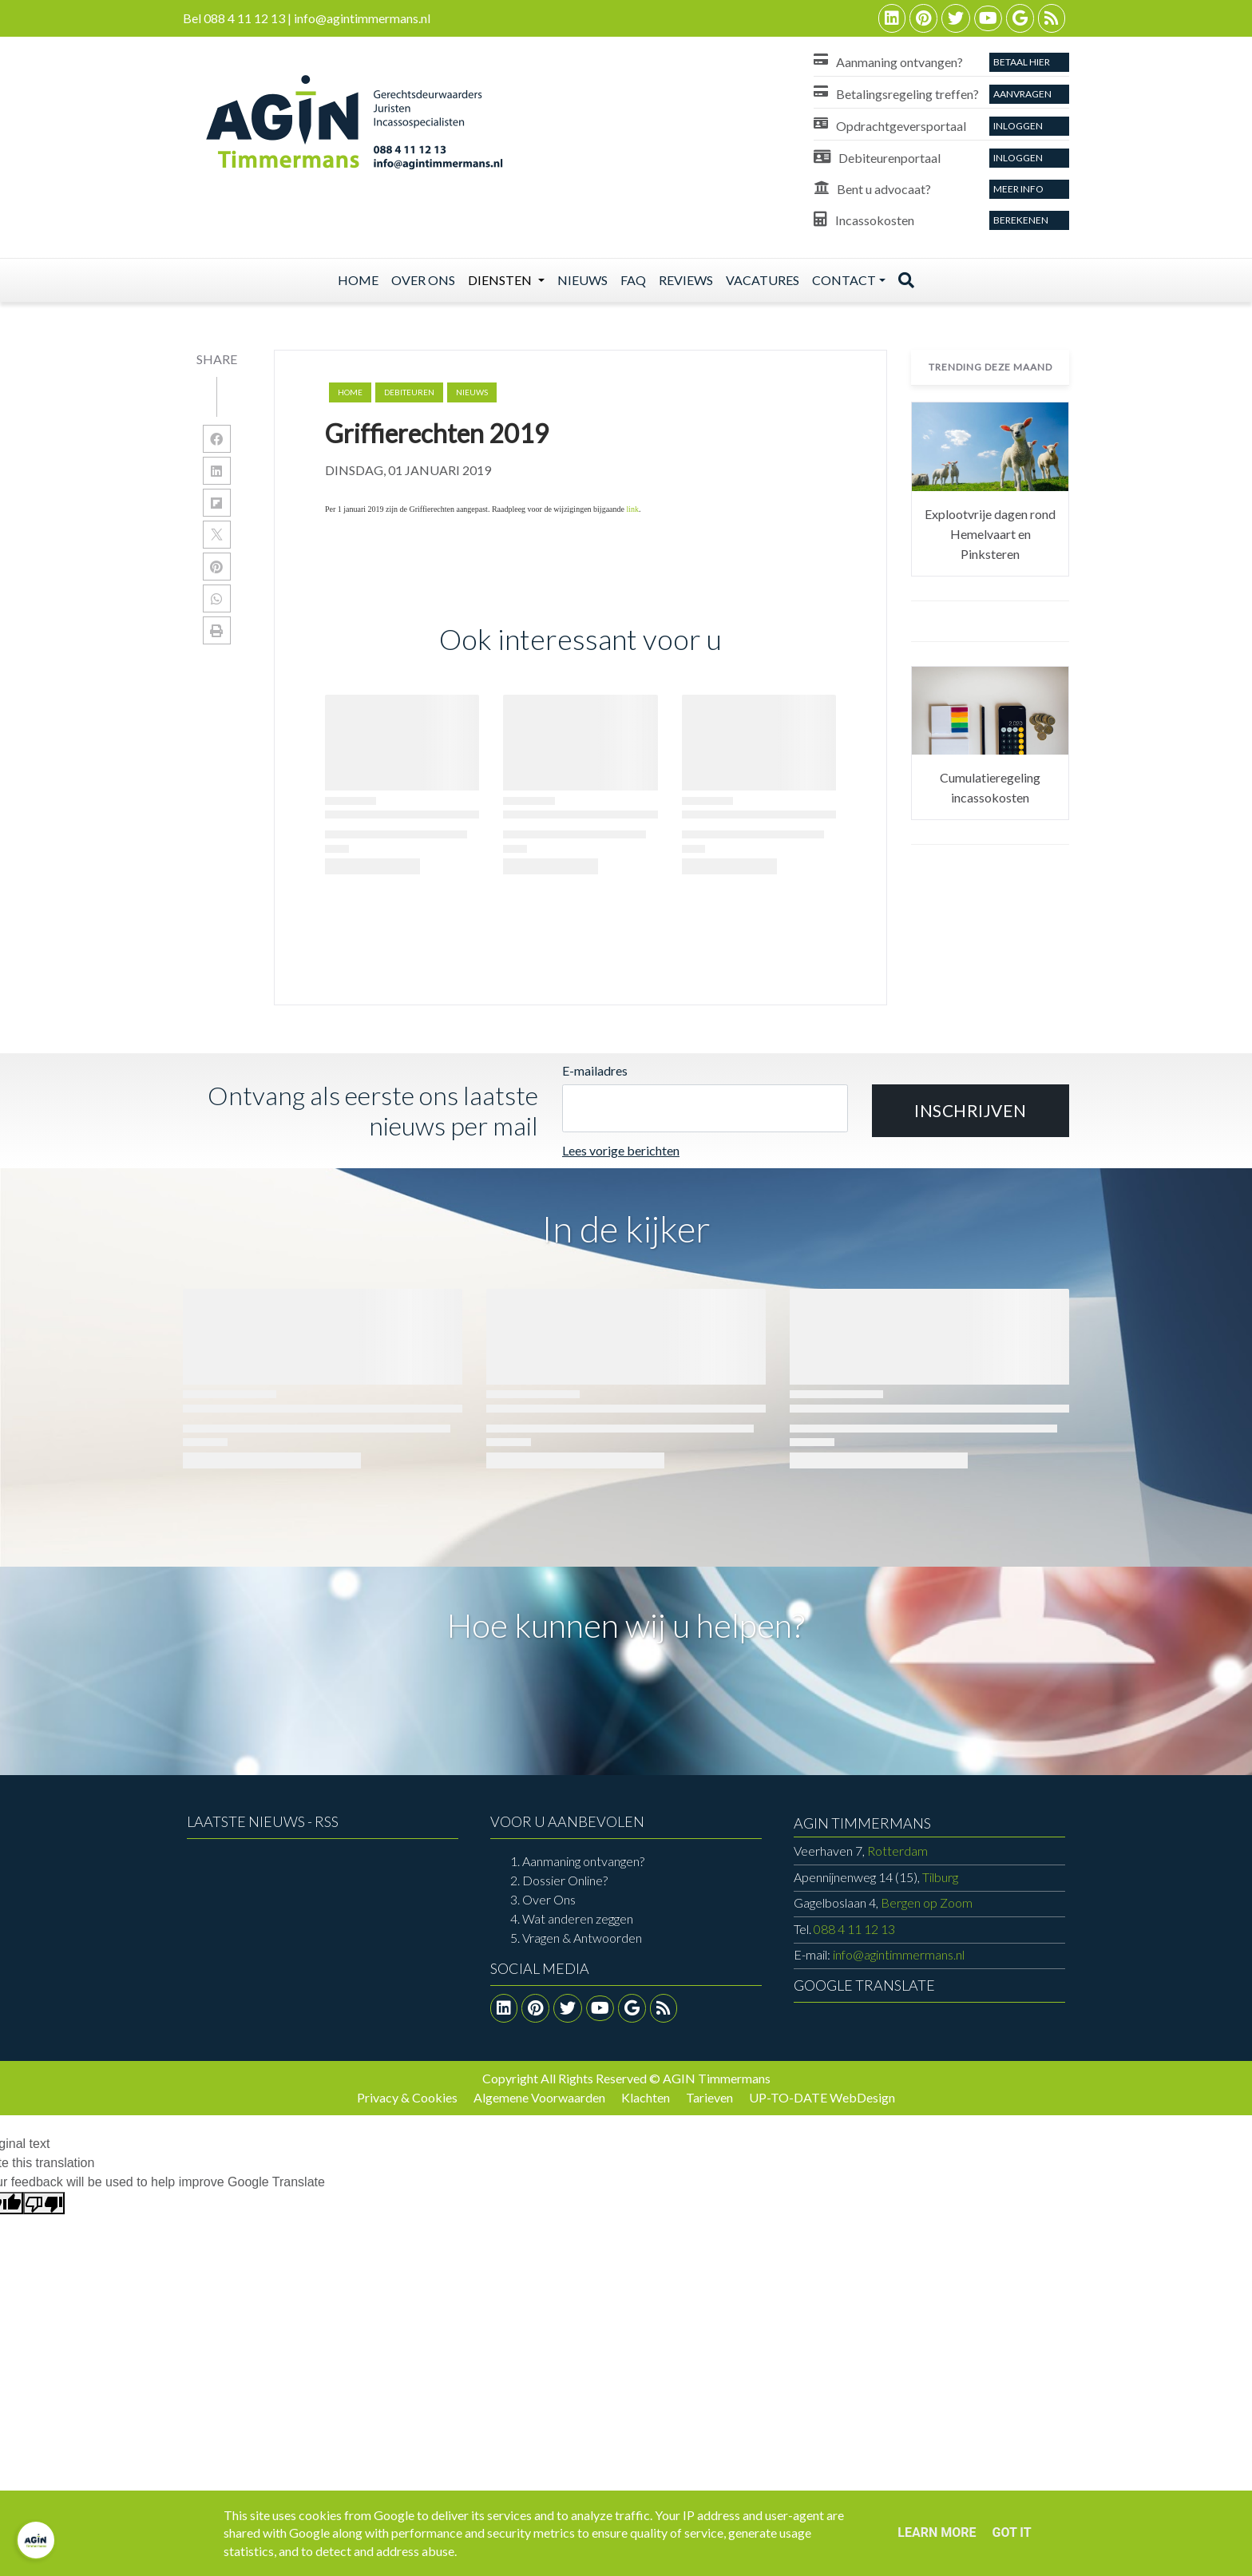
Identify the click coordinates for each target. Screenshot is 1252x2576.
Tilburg (876, 1876)
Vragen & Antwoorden (582, 1937)
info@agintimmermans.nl (899, 1954)
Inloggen (1018, 126)
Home (358, 279)
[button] (970, 1110)
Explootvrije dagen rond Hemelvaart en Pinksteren (990, 534)
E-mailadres (595, 1070)
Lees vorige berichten (620, 1150)
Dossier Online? (565, 1880)
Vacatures (762, 279)
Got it (1011, 2532)
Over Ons (549, 1899)
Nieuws (582, 279)
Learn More (936, 2532)
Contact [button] (844, 279)
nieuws (472, 392)
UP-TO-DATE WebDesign (822, 2097)
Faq (633, 279)
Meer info (1018, 189)
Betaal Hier (1021, 62)
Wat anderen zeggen (577, 1918)
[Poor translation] (44, 2203)
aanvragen (1022, 94)
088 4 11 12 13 (854, 1928)
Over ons (423, 279)
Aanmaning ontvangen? (583, 1861)
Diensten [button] (501, 279)
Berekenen (1020, 220)
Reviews (686, 279)
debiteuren (409, 392)
